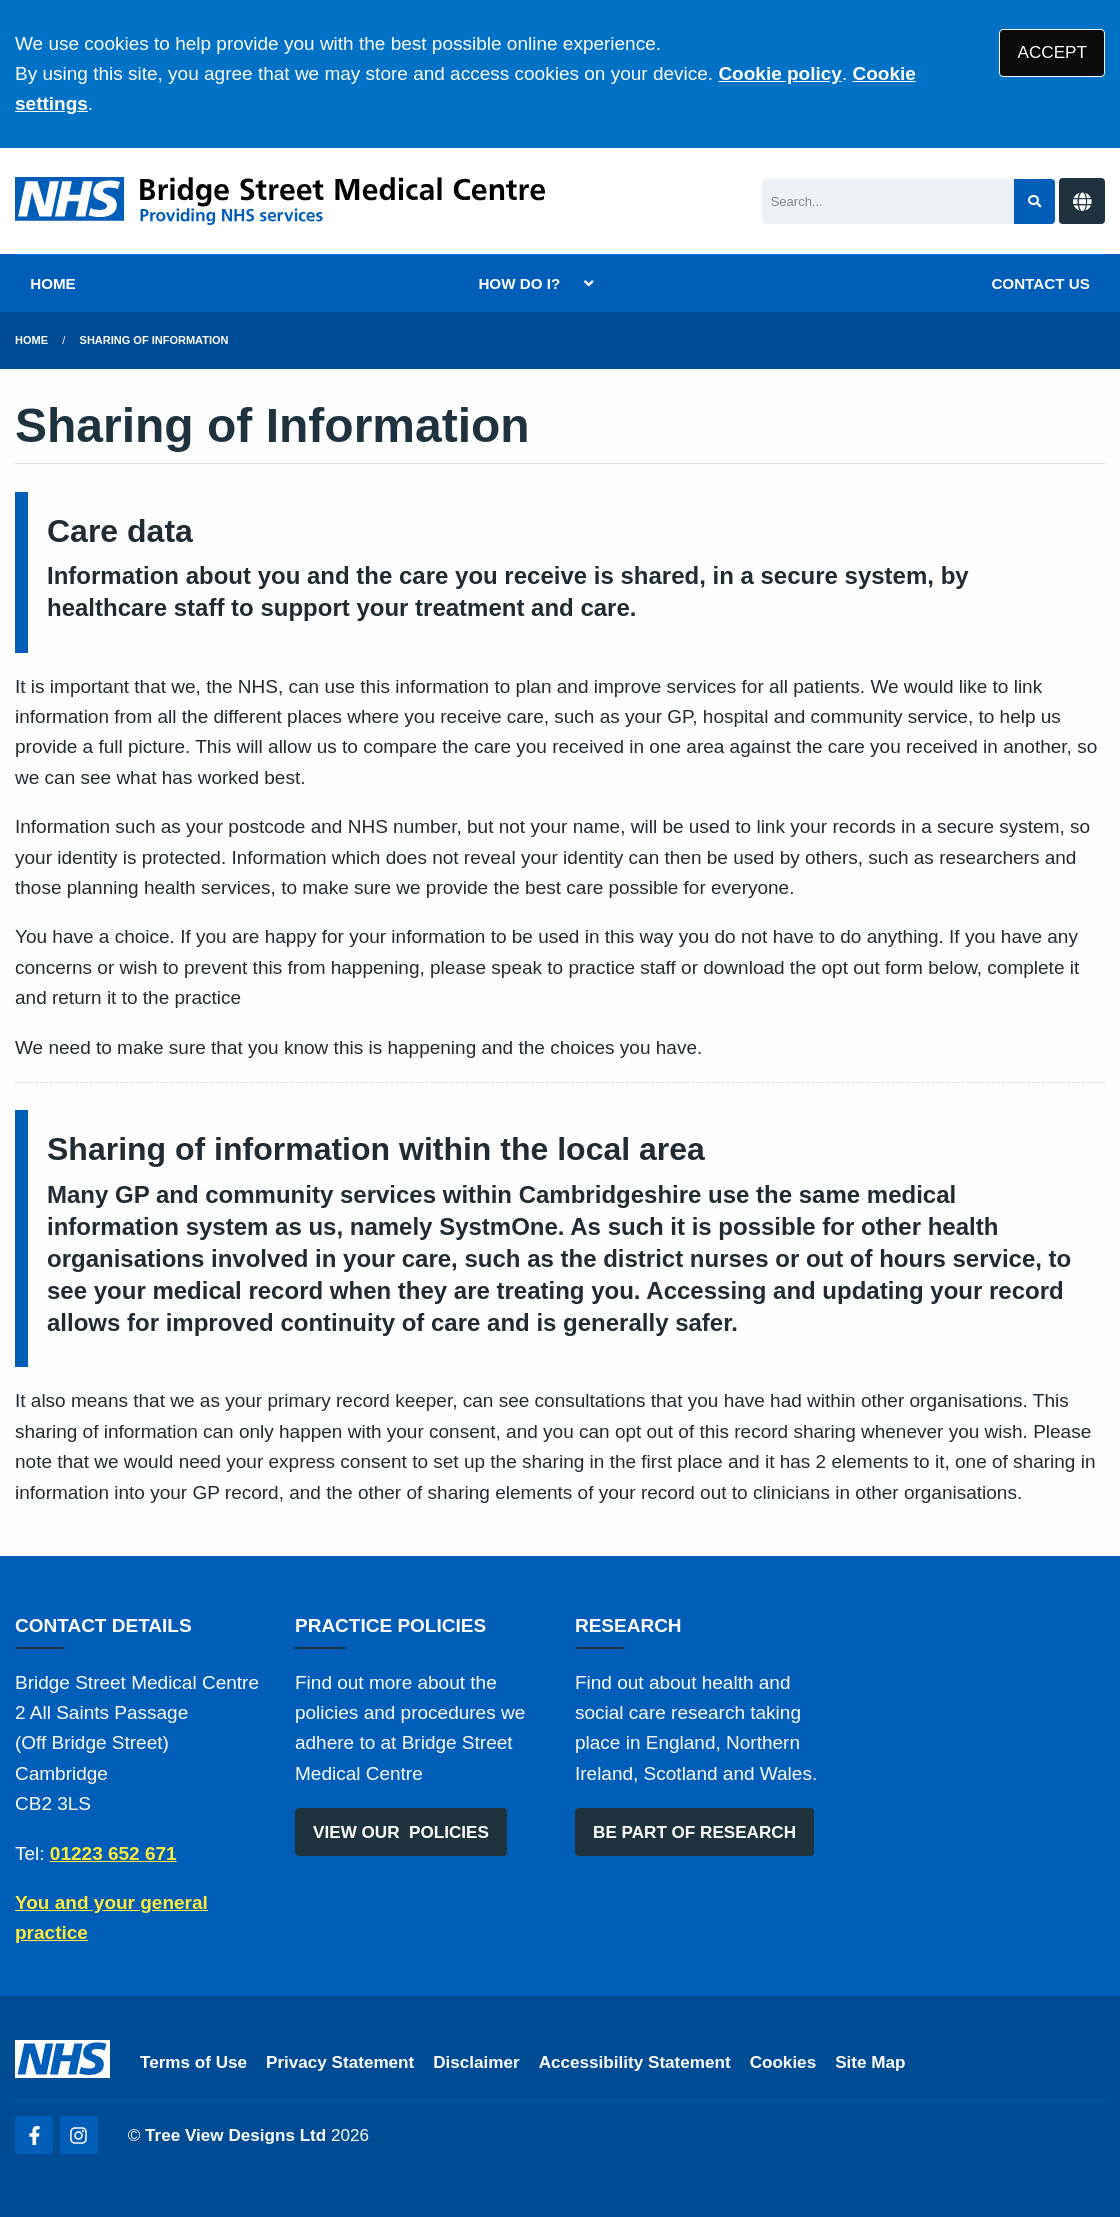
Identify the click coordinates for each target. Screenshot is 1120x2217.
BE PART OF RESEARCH (694, 1832)
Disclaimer (476, 2062)
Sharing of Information (154, 340)
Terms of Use (193, 2062)
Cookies (783, 2062)
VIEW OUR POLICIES (401, 1832)
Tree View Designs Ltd (235, 2135)
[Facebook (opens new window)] (34, 2135)
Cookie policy (780, 73)
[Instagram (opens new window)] (79, 2135)
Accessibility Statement (635, 2062)
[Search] (888, 201)
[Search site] (1034, 201)
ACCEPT (1052, 52)
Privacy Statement (340, 2062)
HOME (53, 283)
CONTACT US (1040, 283)
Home (31, 340)
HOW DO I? (519, 283)
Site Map (870, 2062)
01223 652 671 (113, 1853)
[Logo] (280, 201)
